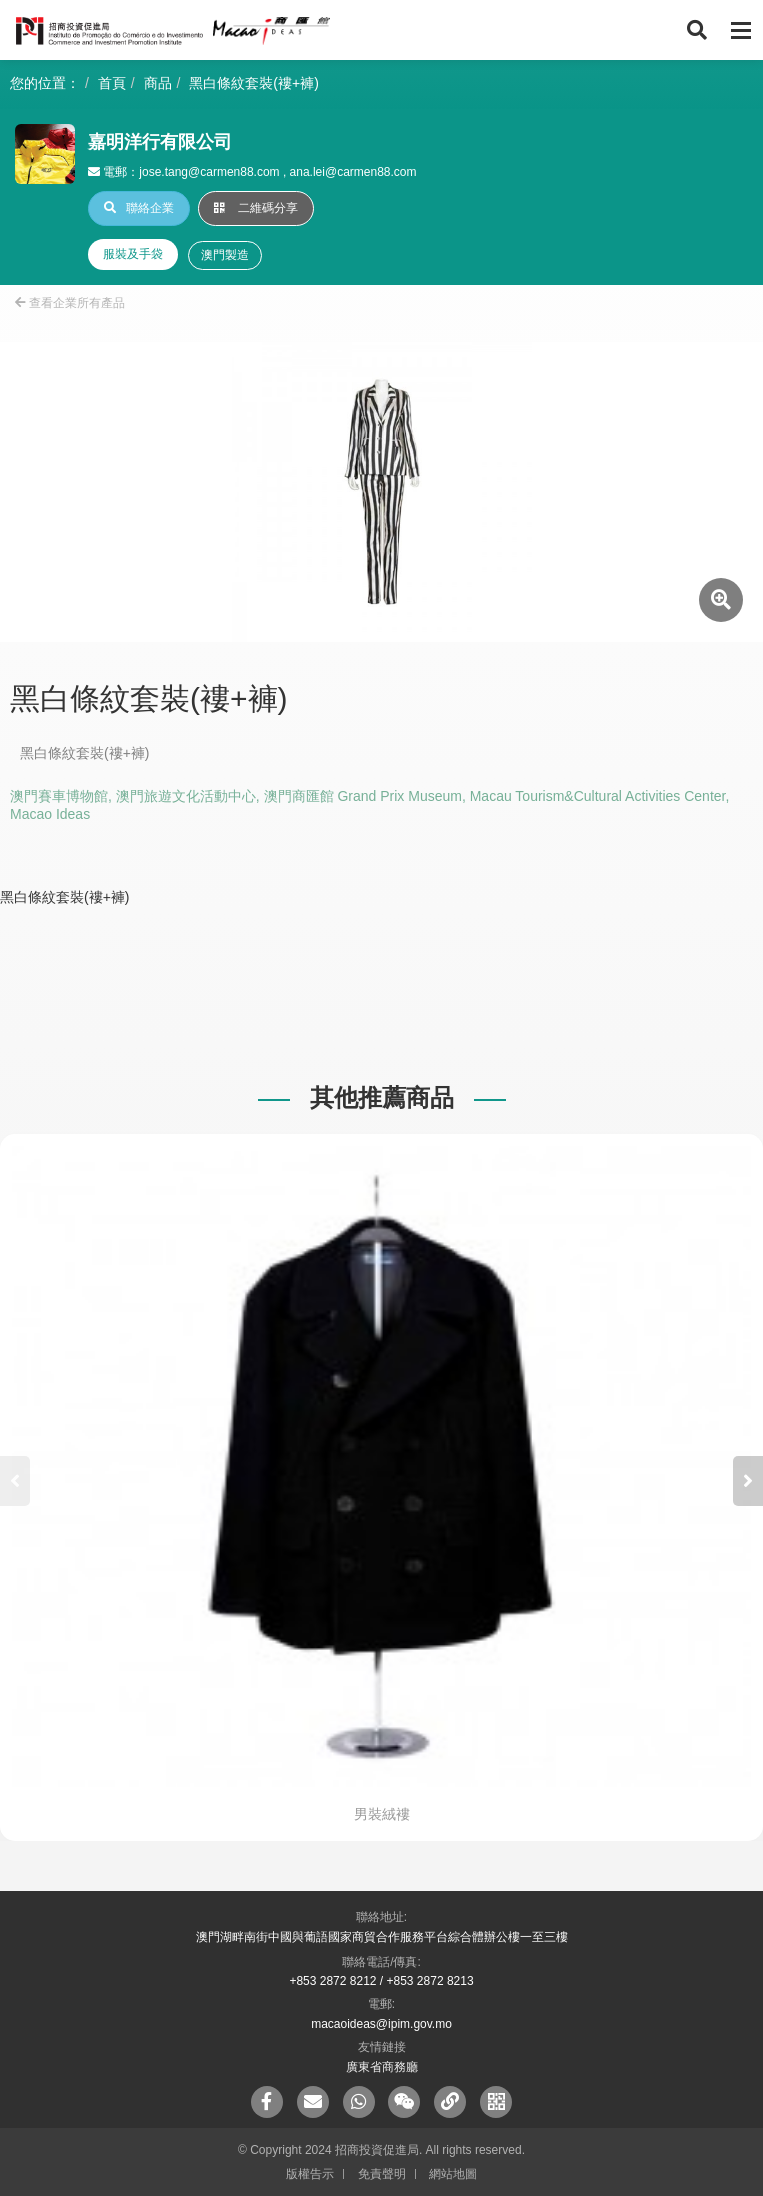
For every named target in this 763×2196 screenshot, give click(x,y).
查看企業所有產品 (70, 303)
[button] (748, 1481)
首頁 (112, 83)
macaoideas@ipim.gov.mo (381, 2024)
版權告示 (310, 2174)
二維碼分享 (256, 208)
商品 (158, 83)
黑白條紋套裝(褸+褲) (254, 83)
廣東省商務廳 (382, 2067)
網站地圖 (453, 2174)
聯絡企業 (139, 208)
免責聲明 (382, 2174)
